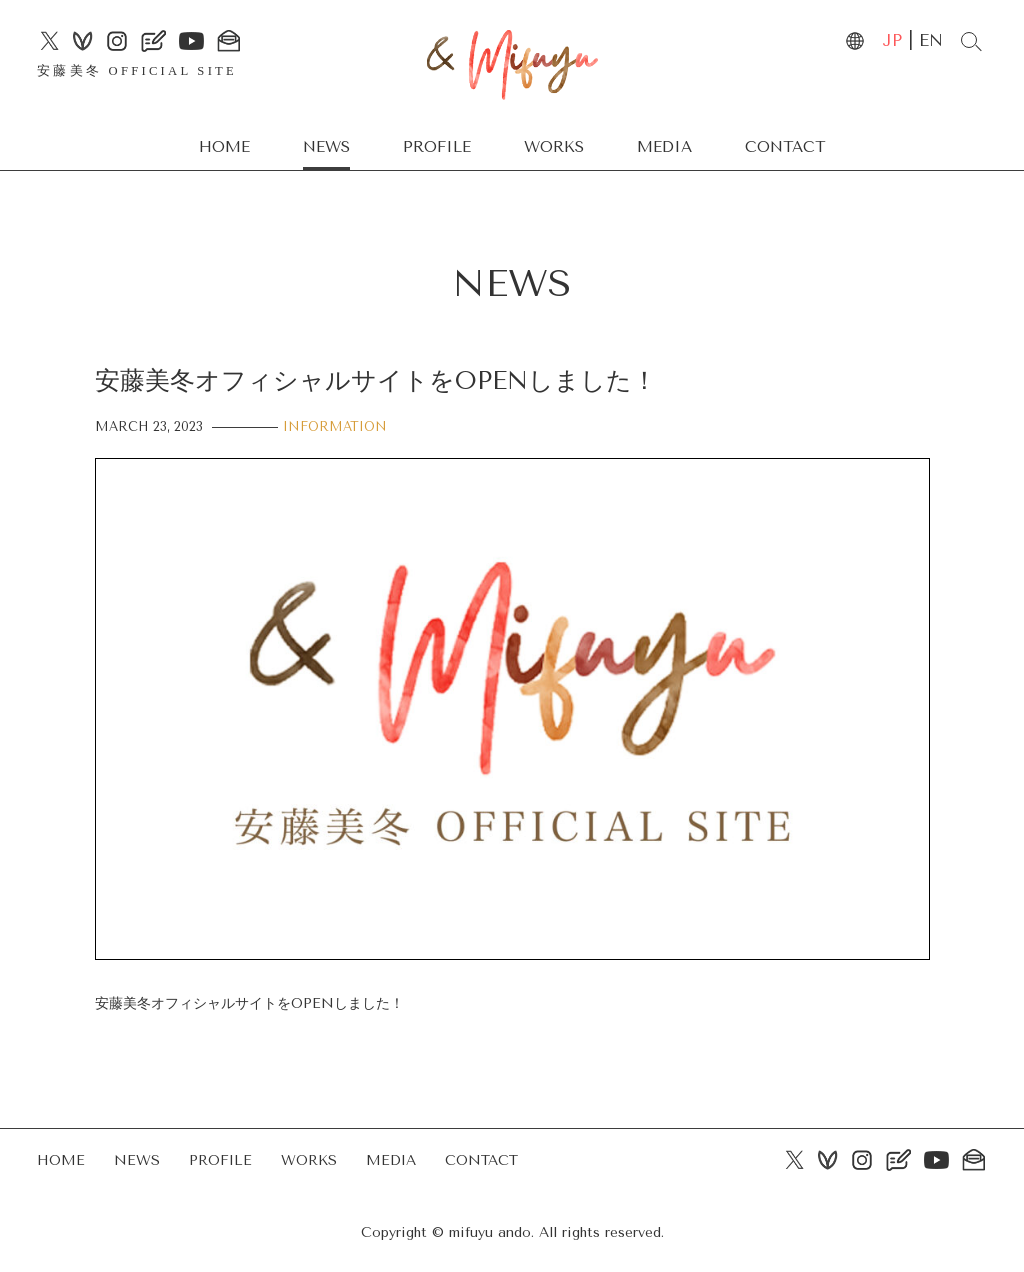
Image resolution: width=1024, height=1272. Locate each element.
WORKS (554, 147)
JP (892, 40)
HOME (224, 147)
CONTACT (785, 147)
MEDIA (664, 147)
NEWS (326, 147)
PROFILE (437, 147)
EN (931, 40)
